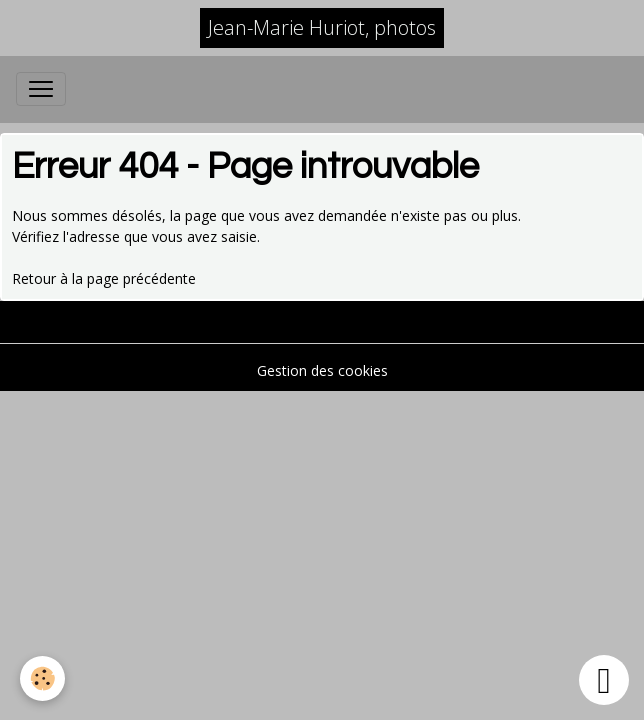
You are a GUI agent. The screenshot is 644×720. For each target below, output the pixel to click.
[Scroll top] (604, 680)
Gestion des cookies (322, 370)
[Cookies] (42, 678)
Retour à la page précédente (104, 278)
